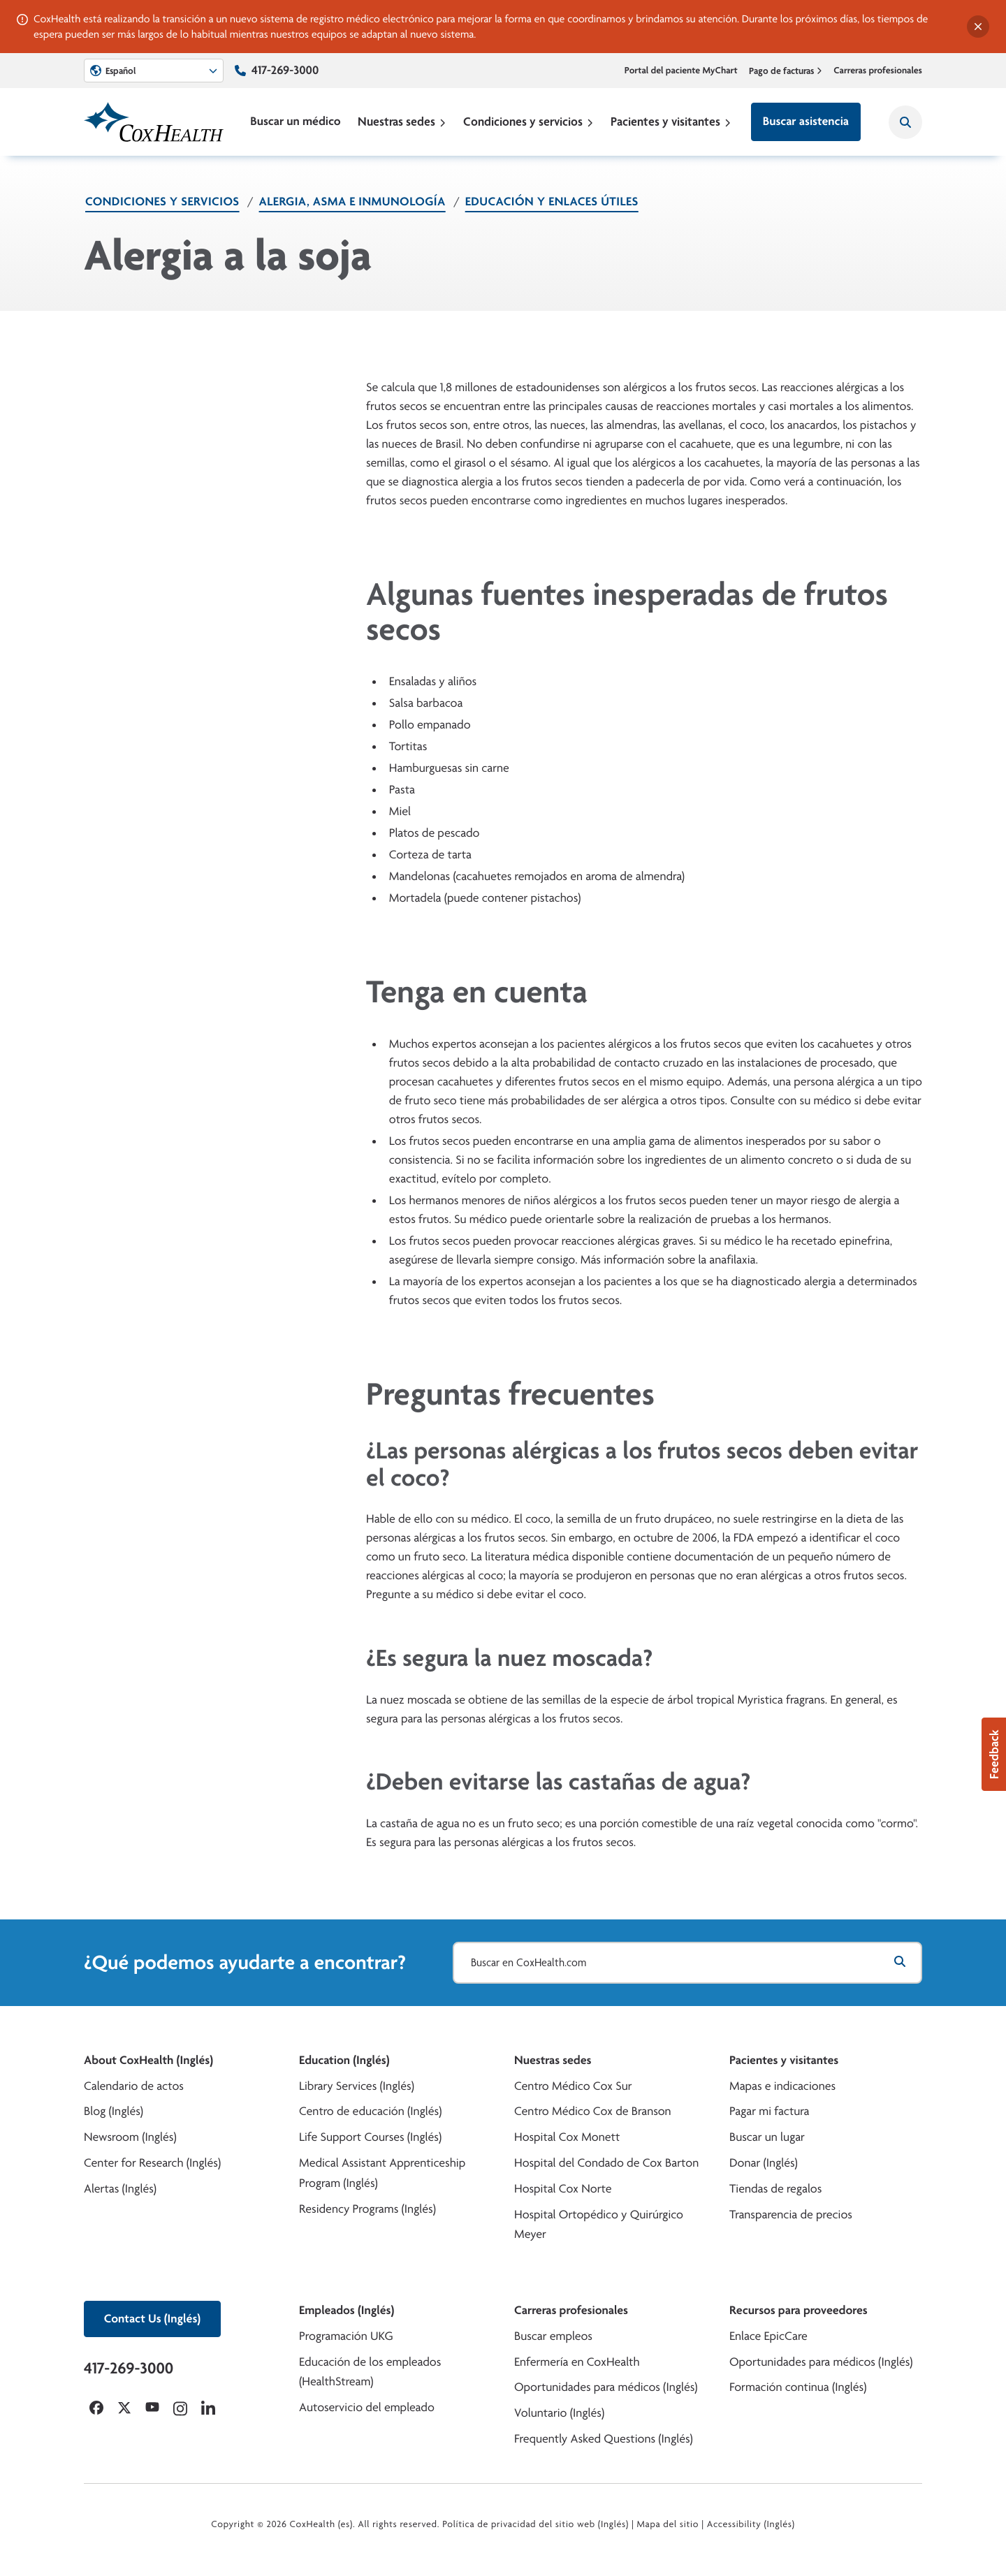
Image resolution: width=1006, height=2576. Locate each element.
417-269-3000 (285, 70)
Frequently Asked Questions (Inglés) (603, 2438)
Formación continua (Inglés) (797, 2387)
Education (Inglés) (344, 2060)
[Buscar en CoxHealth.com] (687, 1963)
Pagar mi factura (769, 2111)
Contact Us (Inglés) (152, 2318)
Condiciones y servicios (528, 121)
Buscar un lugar (767, 2137)
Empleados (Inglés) (346, 2310)
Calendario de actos (134, 2086)
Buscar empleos (553, 2336)
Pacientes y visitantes (671, 121)
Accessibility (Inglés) (751, 2524)
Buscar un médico (295, 121)
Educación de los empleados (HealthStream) (370, 2372)
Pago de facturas (786, 70)
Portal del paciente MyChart (681, 70)
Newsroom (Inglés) (130, 2137)
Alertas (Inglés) (120, 2188)
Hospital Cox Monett (567, 2137)
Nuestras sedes (402, 121)
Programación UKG (346, 2336)
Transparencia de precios (790, 2214)
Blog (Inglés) (113, 2111)
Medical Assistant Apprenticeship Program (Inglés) (382, 2173)
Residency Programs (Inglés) (367, 2209)
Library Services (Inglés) (356, 2086)
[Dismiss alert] (978, 26)
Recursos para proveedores (798, 2310)
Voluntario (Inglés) (559, 2413)
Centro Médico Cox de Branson (592, 2111)
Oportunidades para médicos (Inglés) (606, 2387)
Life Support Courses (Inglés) (370, 2137)
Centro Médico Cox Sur (573, 2086)
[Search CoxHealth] (905, 122)
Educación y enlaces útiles (552, 201)
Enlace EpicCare (768, 2336)
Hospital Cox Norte (563, 2188)
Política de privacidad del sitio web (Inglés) (535, 2524)
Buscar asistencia (806, 121)
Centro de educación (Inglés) (370, 2111)
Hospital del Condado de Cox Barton (606, 2163)
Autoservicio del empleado (367, 2407)
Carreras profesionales (877, 70)
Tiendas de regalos (775, 2188)
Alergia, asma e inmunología (352, 201)
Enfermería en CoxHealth (577, 2362)
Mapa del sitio (667, 2524)
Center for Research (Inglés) (152, 2163)
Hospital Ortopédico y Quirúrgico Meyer (598, 2224)
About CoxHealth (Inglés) (148, 2060)
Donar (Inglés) (763, 2163)
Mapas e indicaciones (782, 2086)
